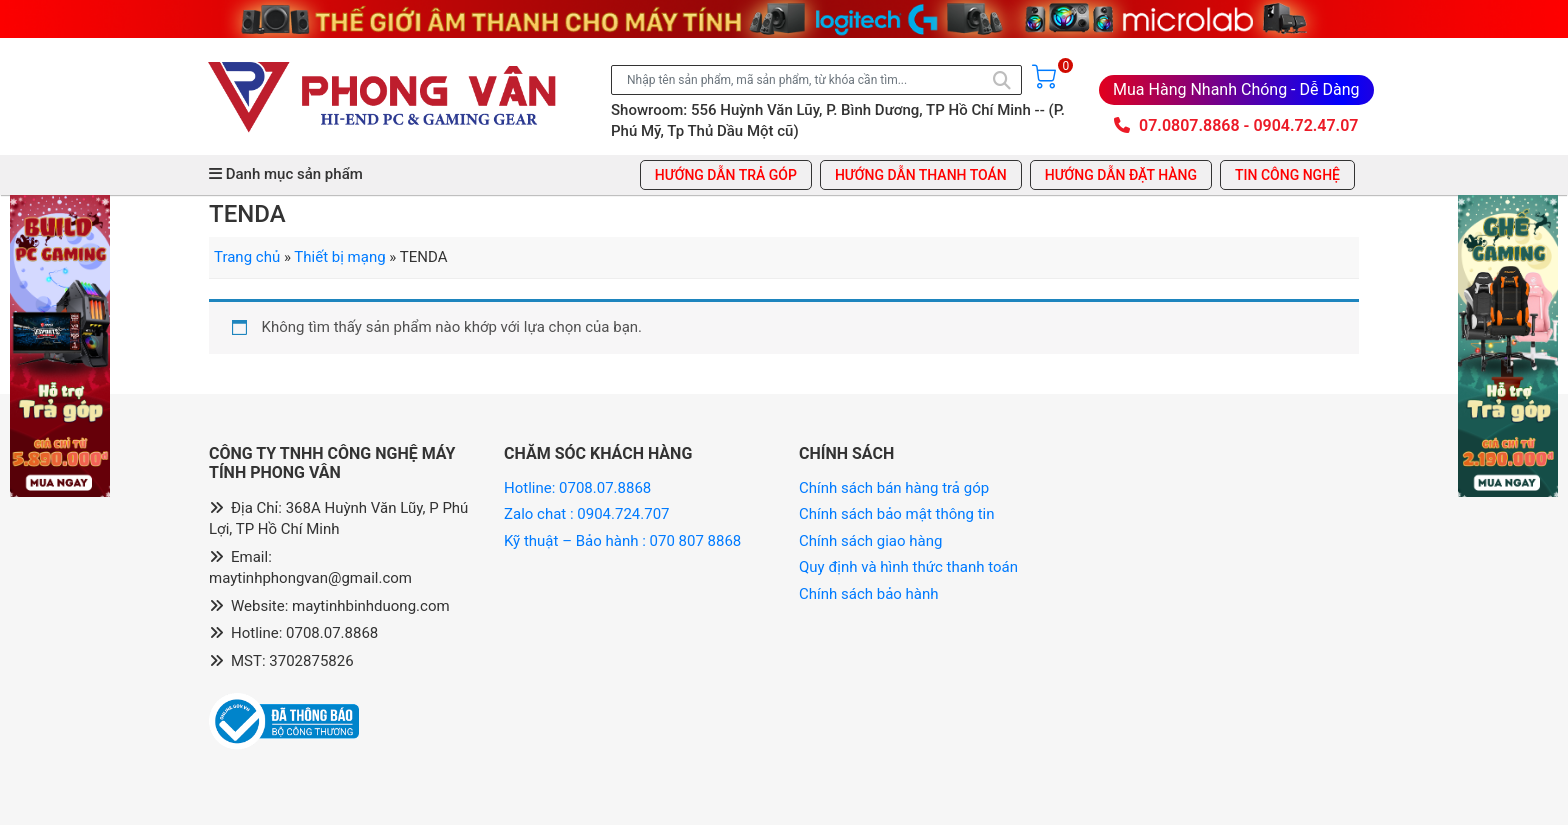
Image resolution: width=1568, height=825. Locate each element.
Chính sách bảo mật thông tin (897, 514)
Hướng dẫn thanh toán (921, 175)
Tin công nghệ (1287, 175)
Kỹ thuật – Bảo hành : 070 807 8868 (624, 541)
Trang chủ (247, 257)
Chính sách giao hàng (870, 541)
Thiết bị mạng (339, 257)
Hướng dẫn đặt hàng (1121, 175)
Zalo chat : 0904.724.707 (588, 514)
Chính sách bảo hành (869, 594)
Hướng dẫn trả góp (726, 175)
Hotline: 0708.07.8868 (577, 488)
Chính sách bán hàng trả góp (894, 488)
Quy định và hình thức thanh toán (908, 567)
